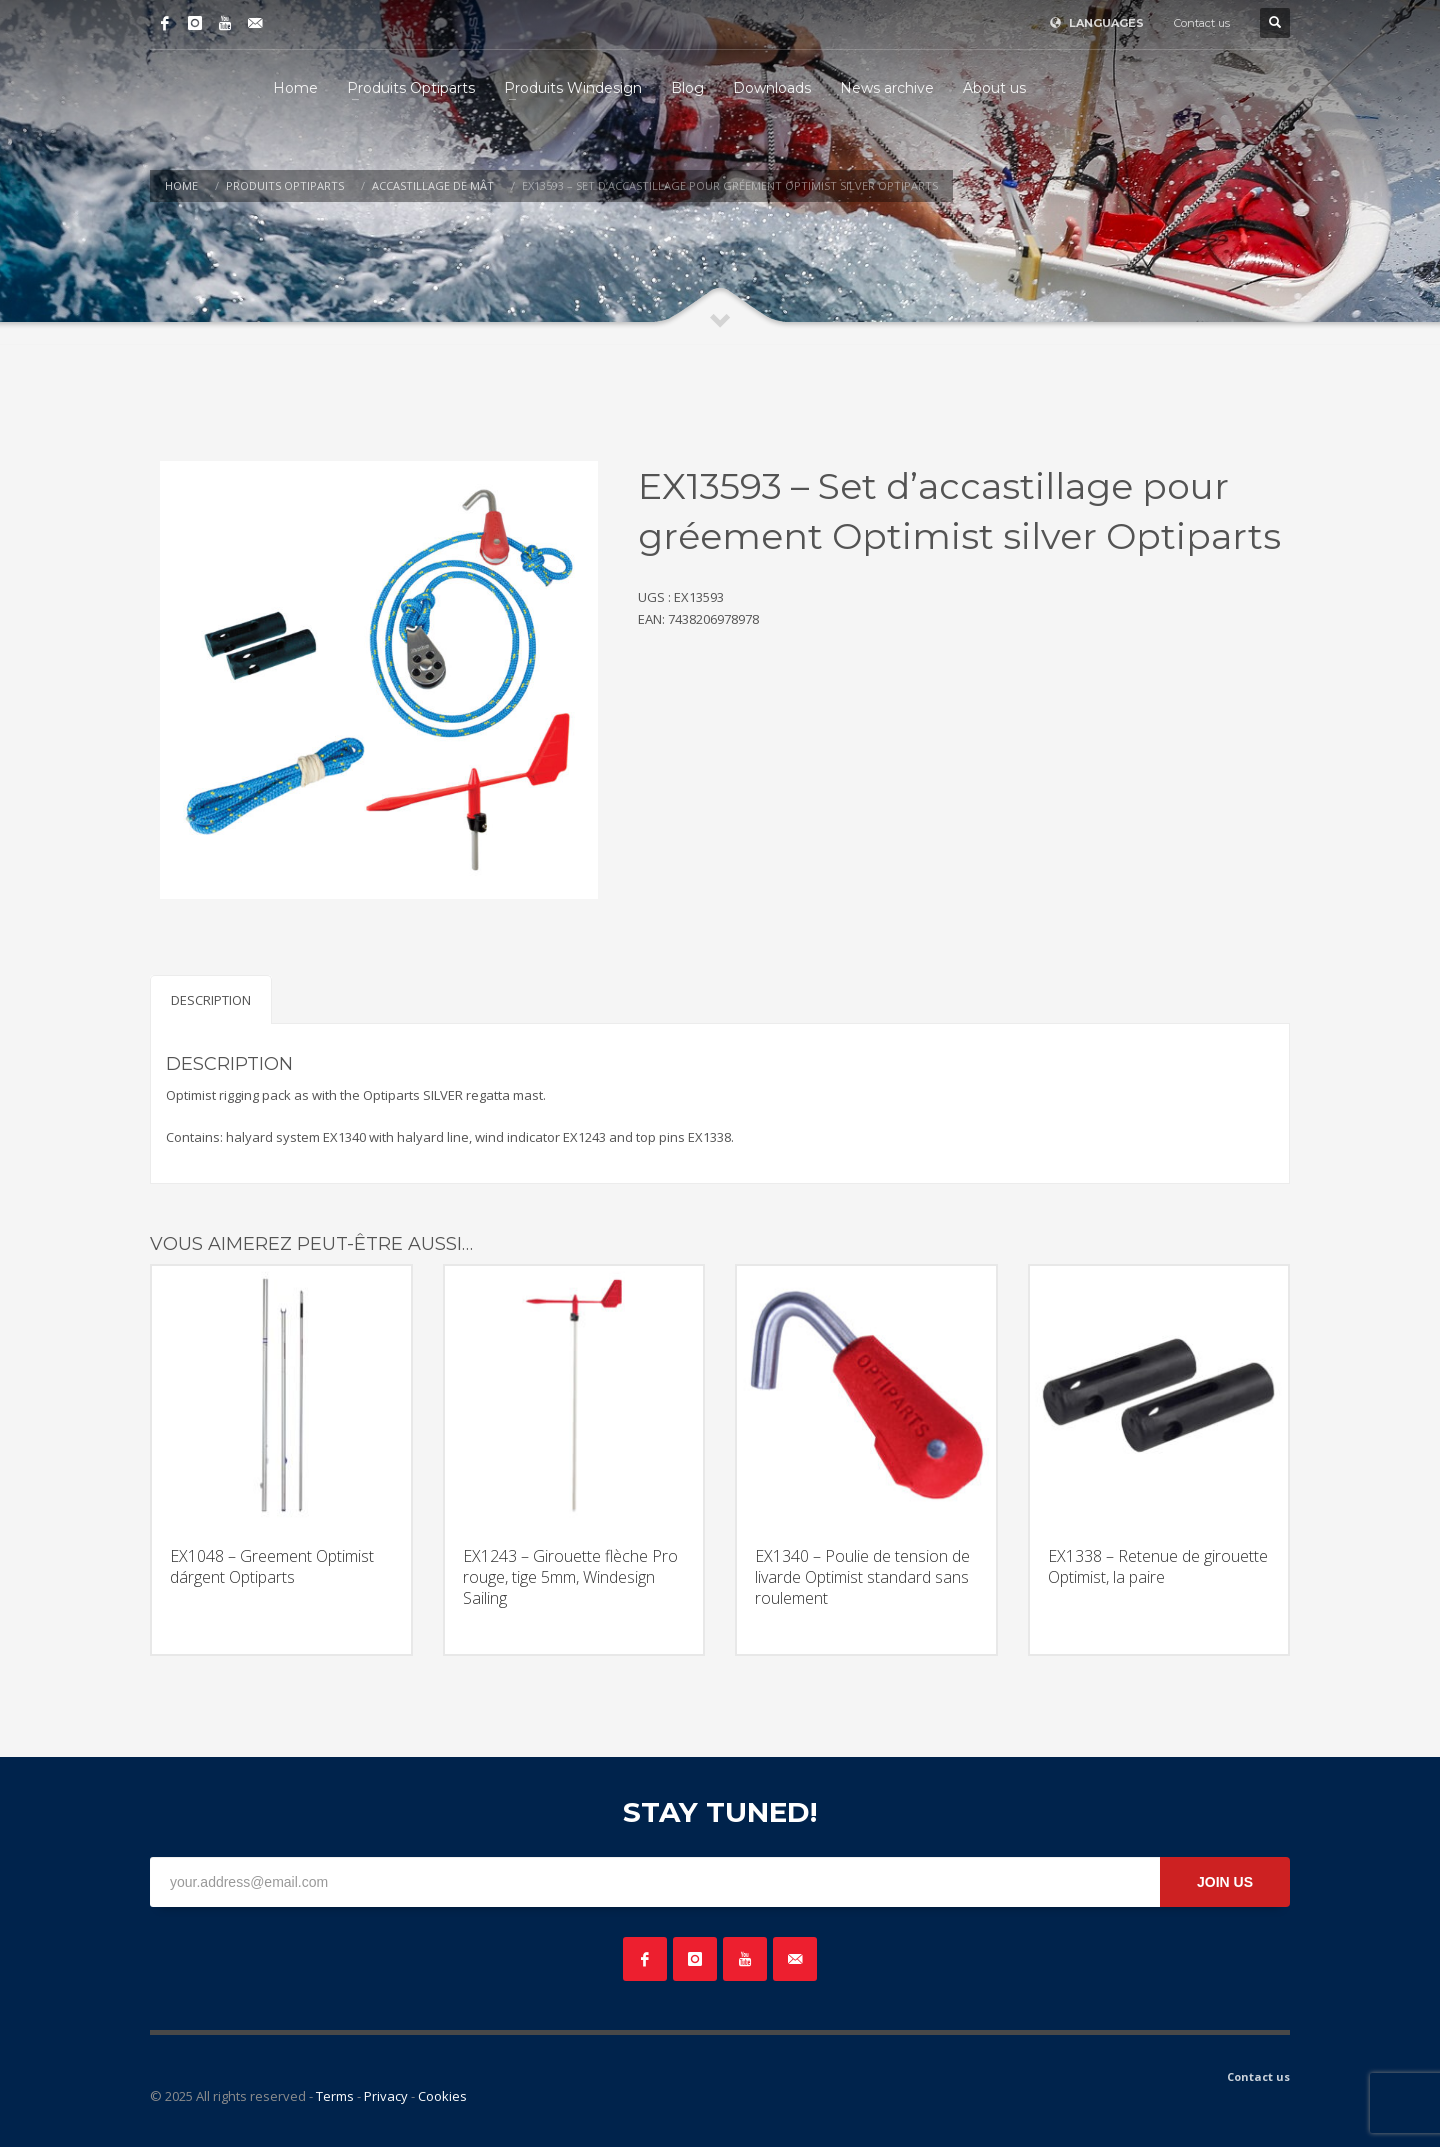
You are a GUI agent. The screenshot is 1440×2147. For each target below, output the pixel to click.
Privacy (386, 2096)
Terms (335, 2096)
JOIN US (1225, 1882)
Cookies (442, 2096)
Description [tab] (211, 1000)
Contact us (1202, 23)
